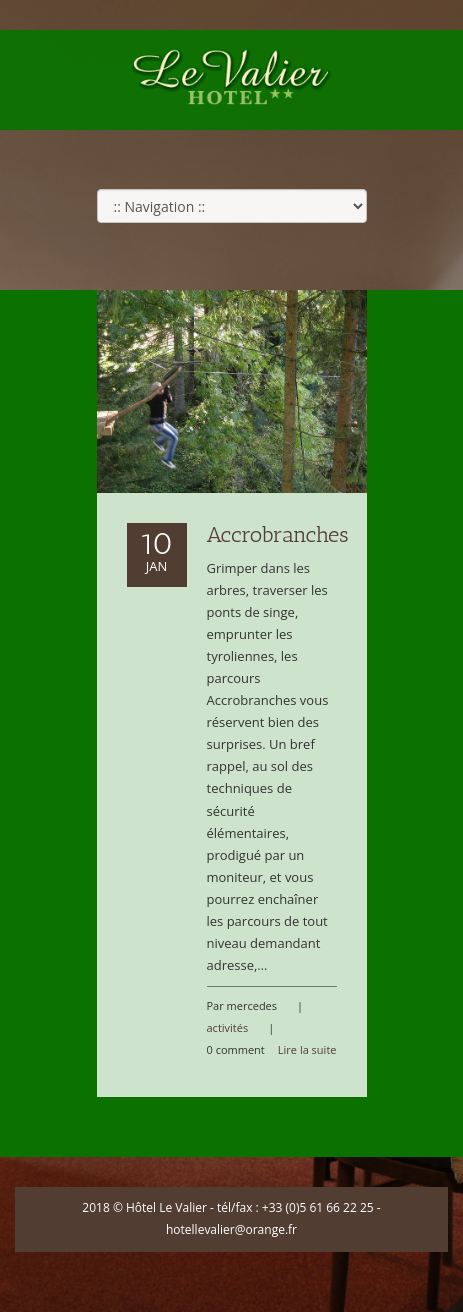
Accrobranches (278, 534)
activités (228, 1027)
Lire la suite (307, 1049)
